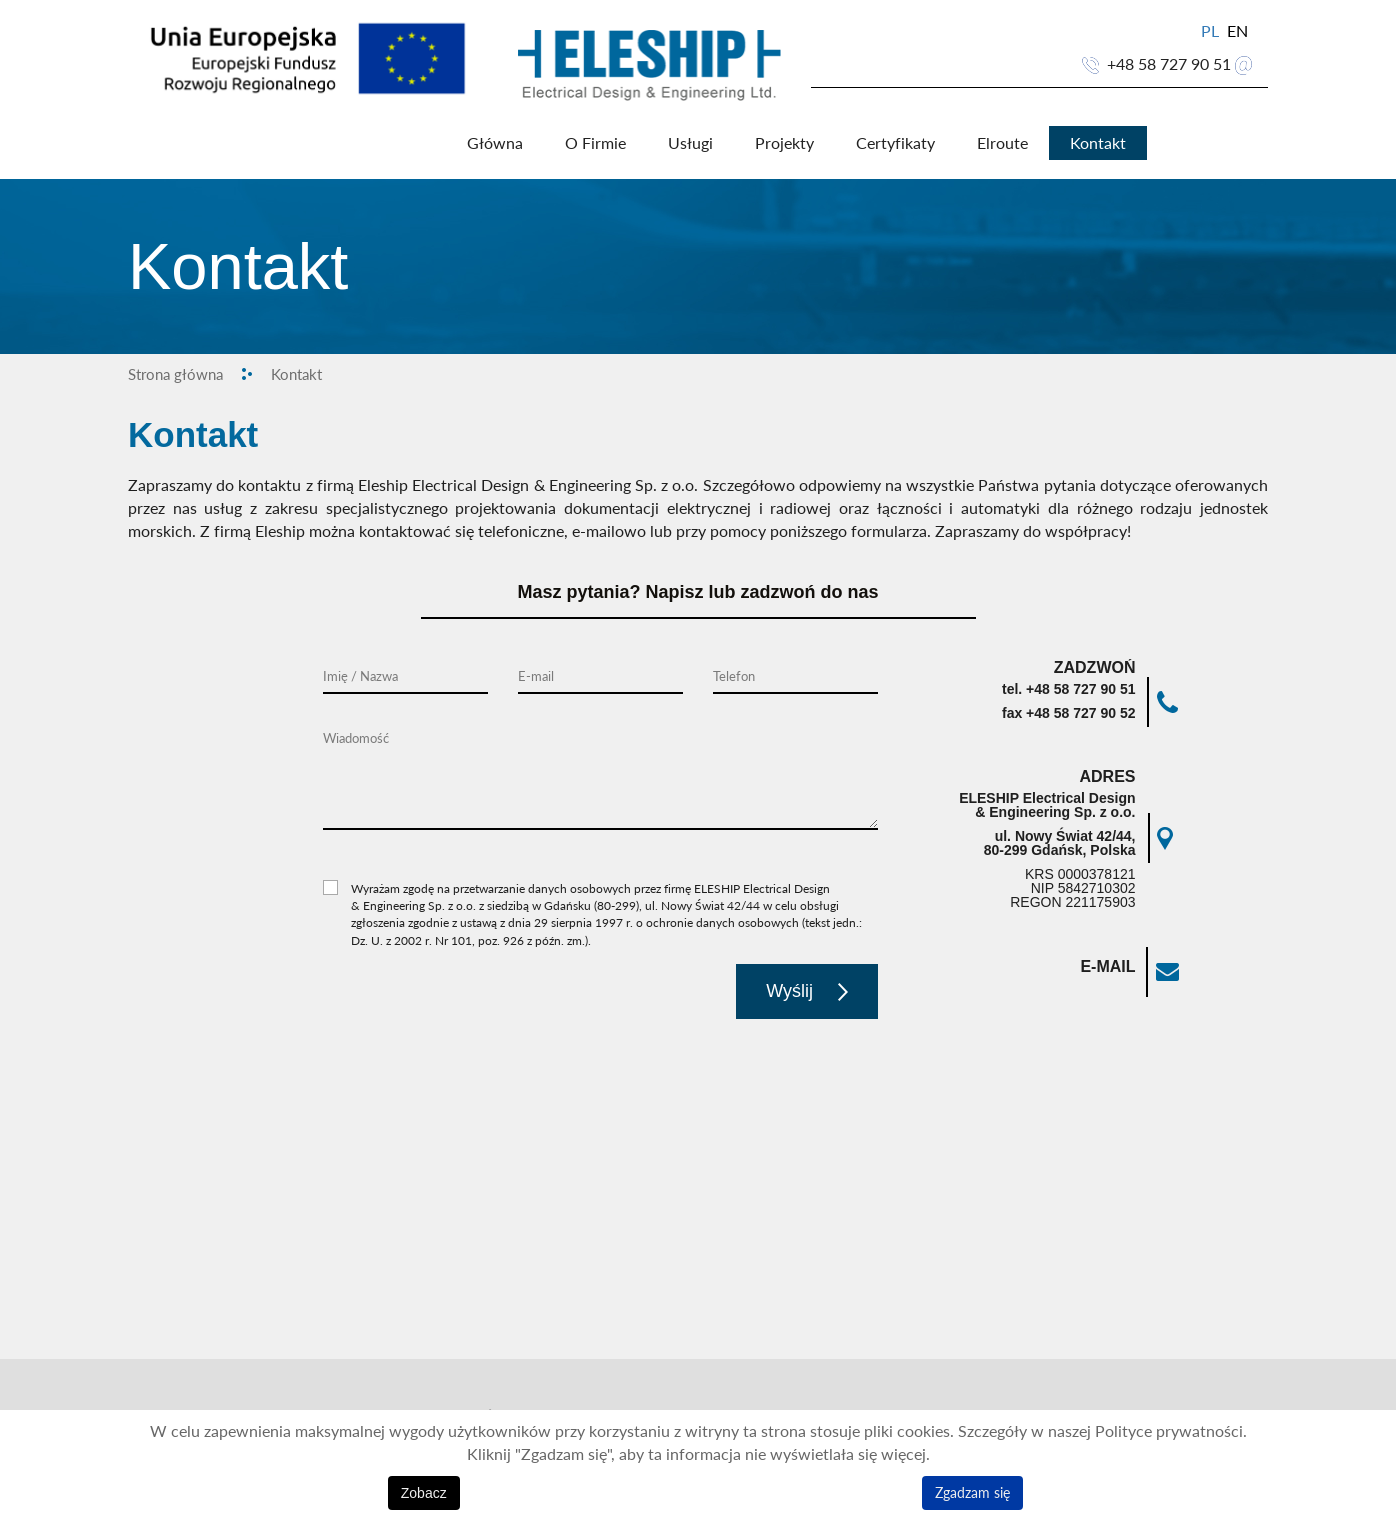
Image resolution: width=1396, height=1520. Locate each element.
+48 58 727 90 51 (1169, 64)
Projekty (783, 144)
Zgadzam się (972, 1492)
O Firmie (594, 144)
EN (1237, 31)
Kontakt (1097, 144)
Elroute (1001, 144)
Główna (494, 144)
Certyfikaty (894, 144)
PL (1212, 31)
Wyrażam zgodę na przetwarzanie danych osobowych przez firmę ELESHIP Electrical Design (590, 890)
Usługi (689, 144)
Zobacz (424, 1493)
